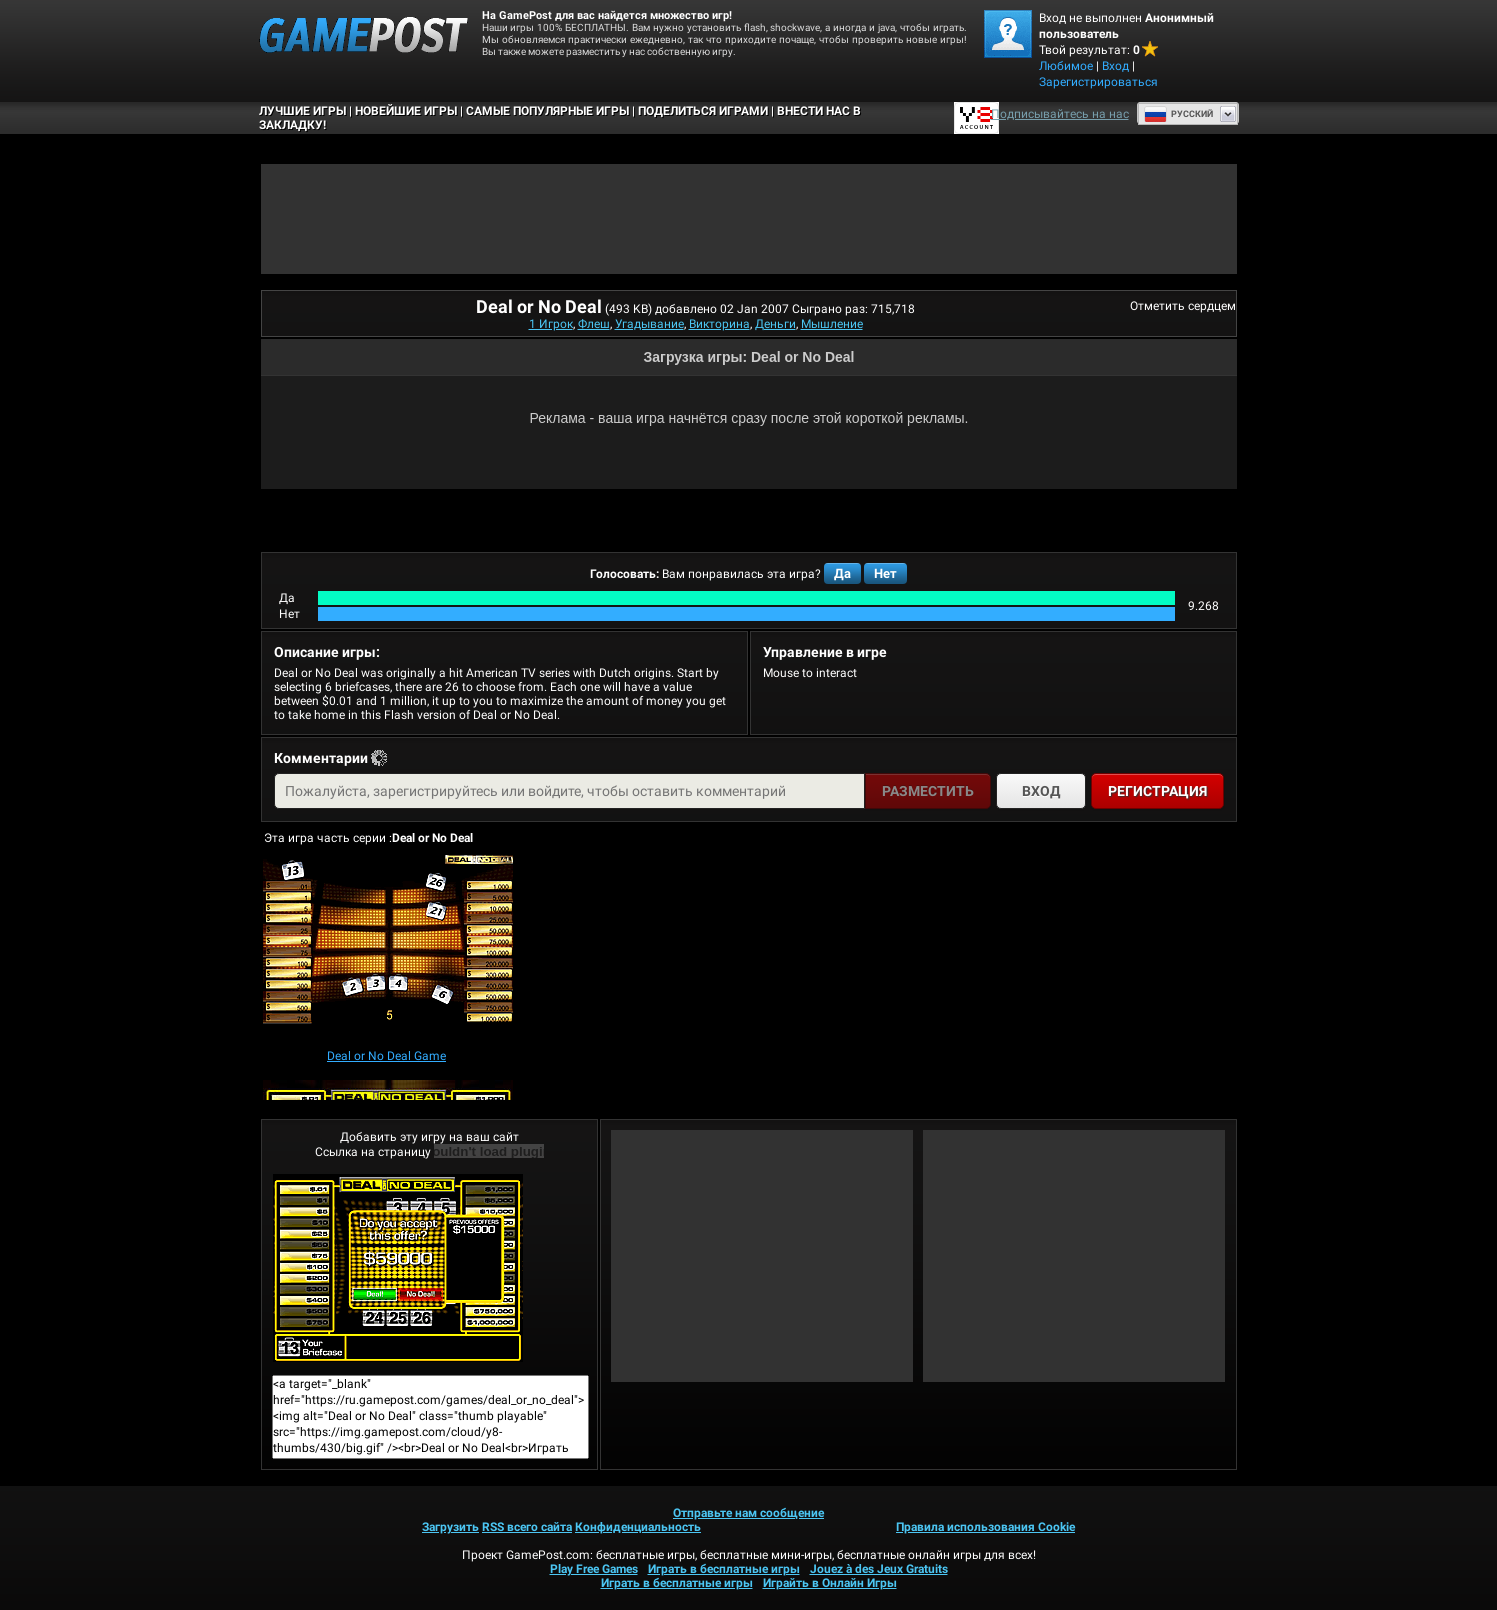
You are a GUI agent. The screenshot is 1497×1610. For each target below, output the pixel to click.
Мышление (832, 324)
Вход (1115, 66)
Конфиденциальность (638, 1527)
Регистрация (1157, 791)
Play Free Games (594, 1569)
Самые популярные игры (547, 111)
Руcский (1178, 114)
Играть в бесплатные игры (724, 1569)
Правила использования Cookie (985, 1527)
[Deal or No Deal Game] (388, 949)
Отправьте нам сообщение (748, 1513)
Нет (885, 573)
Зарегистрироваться (1098, 82)
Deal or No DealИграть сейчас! (398, 1268)
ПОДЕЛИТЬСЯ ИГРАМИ (703, 111)
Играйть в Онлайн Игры (830, 1583)
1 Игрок (551, 324)
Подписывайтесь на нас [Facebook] (1060, 114)
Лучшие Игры (302, 111)
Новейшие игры (406, 111)
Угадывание (649, 324)
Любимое (1066, 66)
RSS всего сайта (527, 1527)
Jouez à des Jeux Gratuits (879, 1569)
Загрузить (450, 1527)
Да (842, 573)
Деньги (775, 324)
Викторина (719, 324)
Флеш (594, 324)
